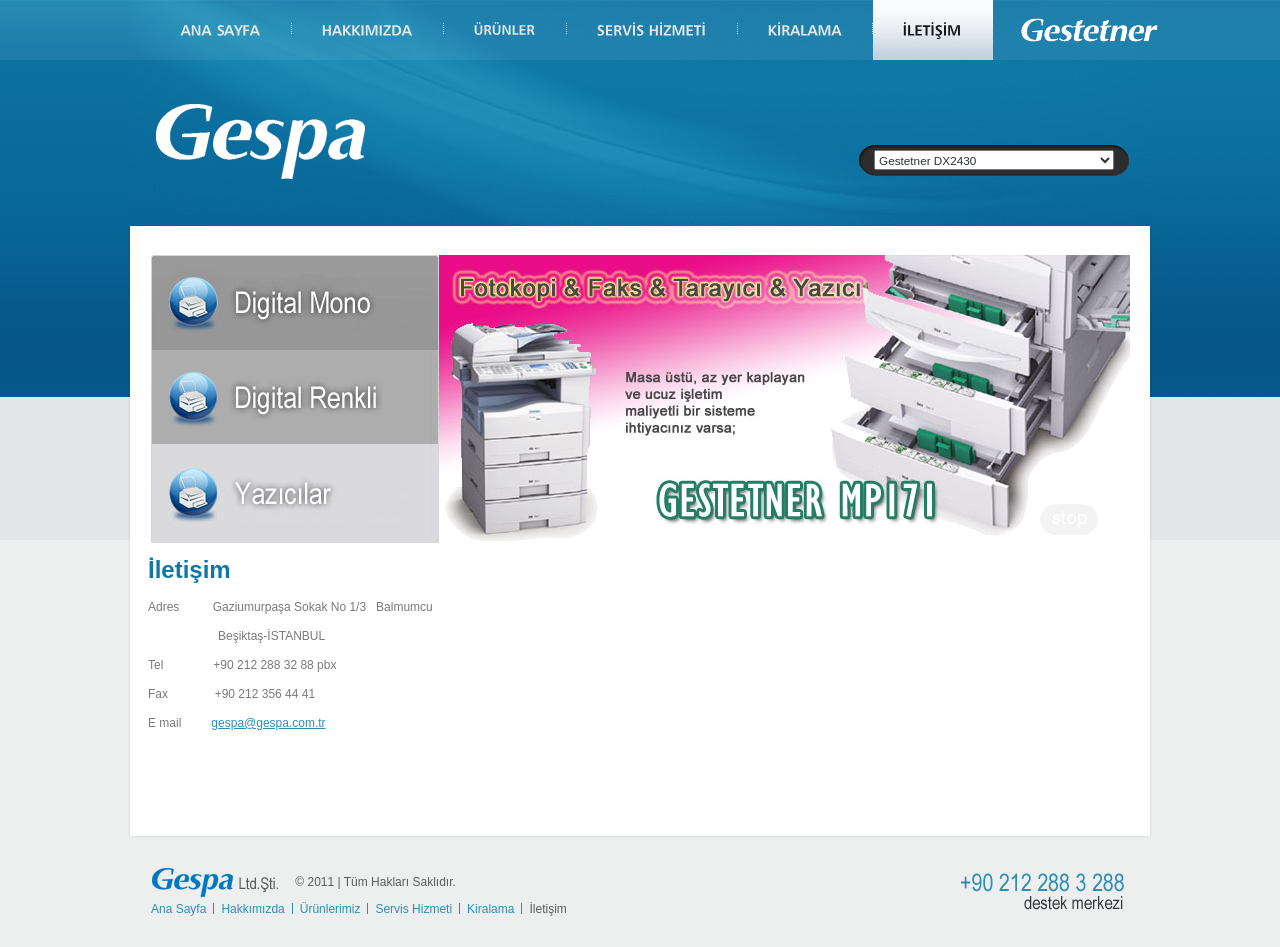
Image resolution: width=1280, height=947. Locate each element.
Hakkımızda (252, 909)
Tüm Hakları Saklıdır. (400, 881)
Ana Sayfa (178, 909)
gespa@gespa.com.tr (268, 723)
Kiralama (490, 909)
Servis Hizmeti (413, 909)
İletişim (547, 909)
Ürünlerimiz (330, 909)
